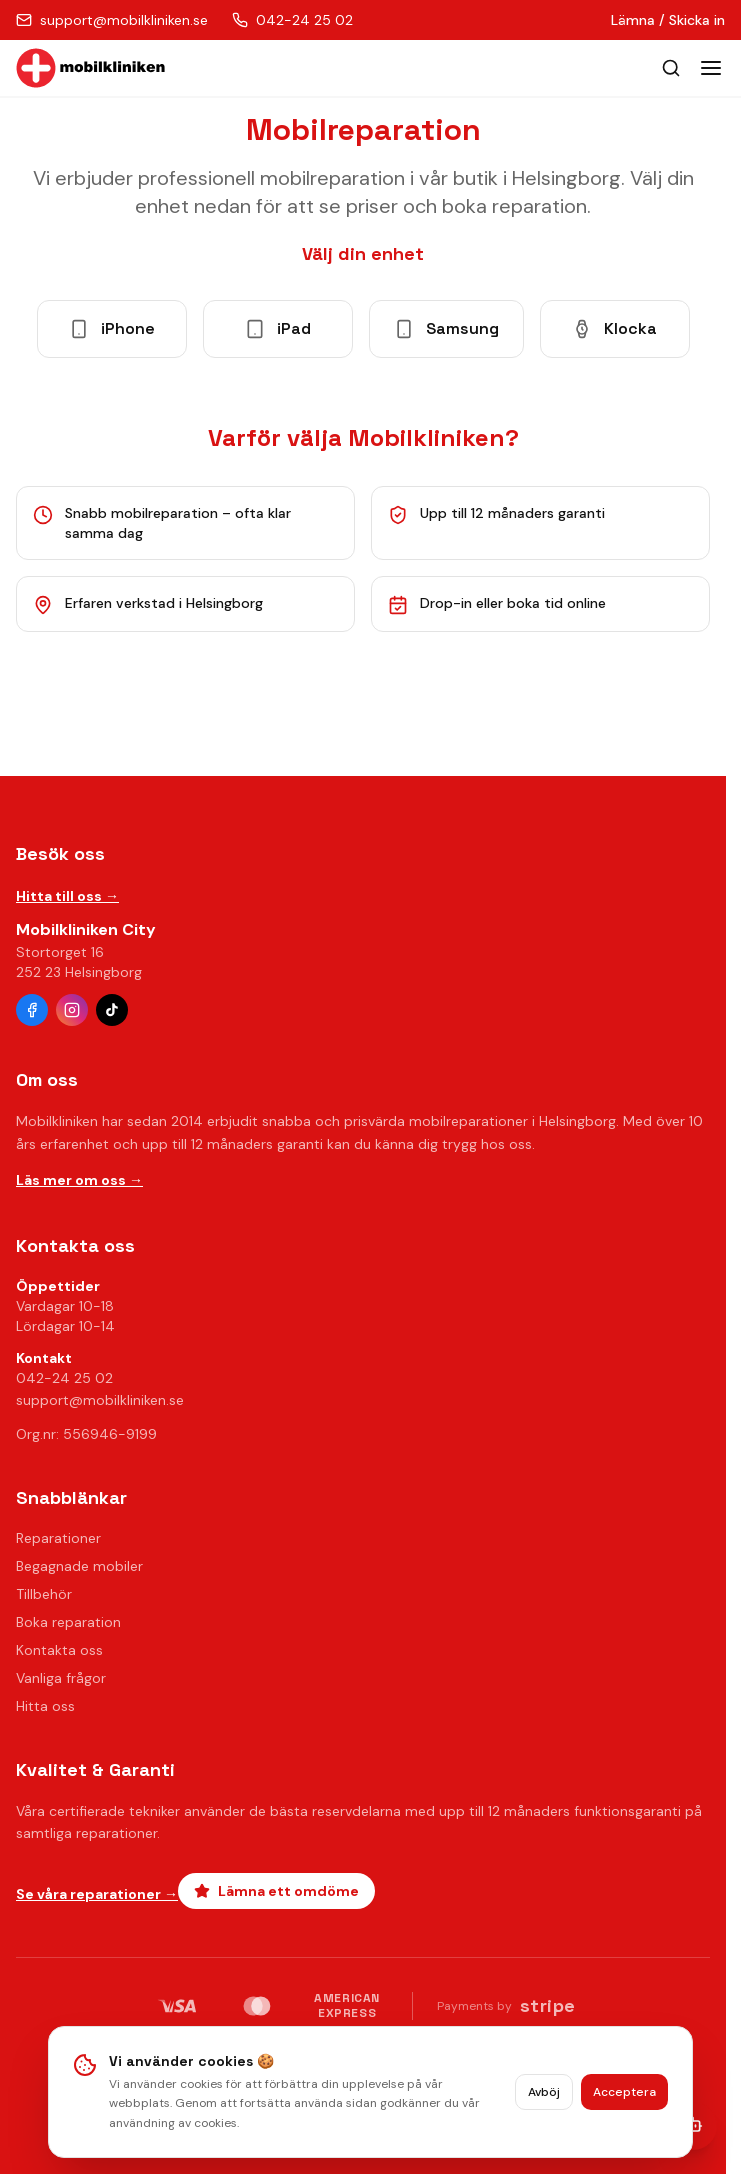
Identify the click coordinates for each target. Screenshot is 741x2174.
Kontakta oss (59, 1650)
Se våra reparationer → (97, 1894)
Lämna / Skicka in (668, 20)
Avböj (544, 2092)
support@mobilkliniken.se (100, 1400)
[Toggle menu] (711, 68)
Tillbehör (44, 1594)
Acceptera (624, 2092)
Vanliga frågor (61, 1678)
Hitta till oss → (67, 896)
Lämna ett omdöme (276, 1891)
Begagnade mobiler (79, 1566)
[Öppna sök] (671, 68)
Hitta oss (45, 1706)
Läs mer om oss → (79, 1180)
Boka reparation (68, 1622)
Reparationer (58, 1538)
